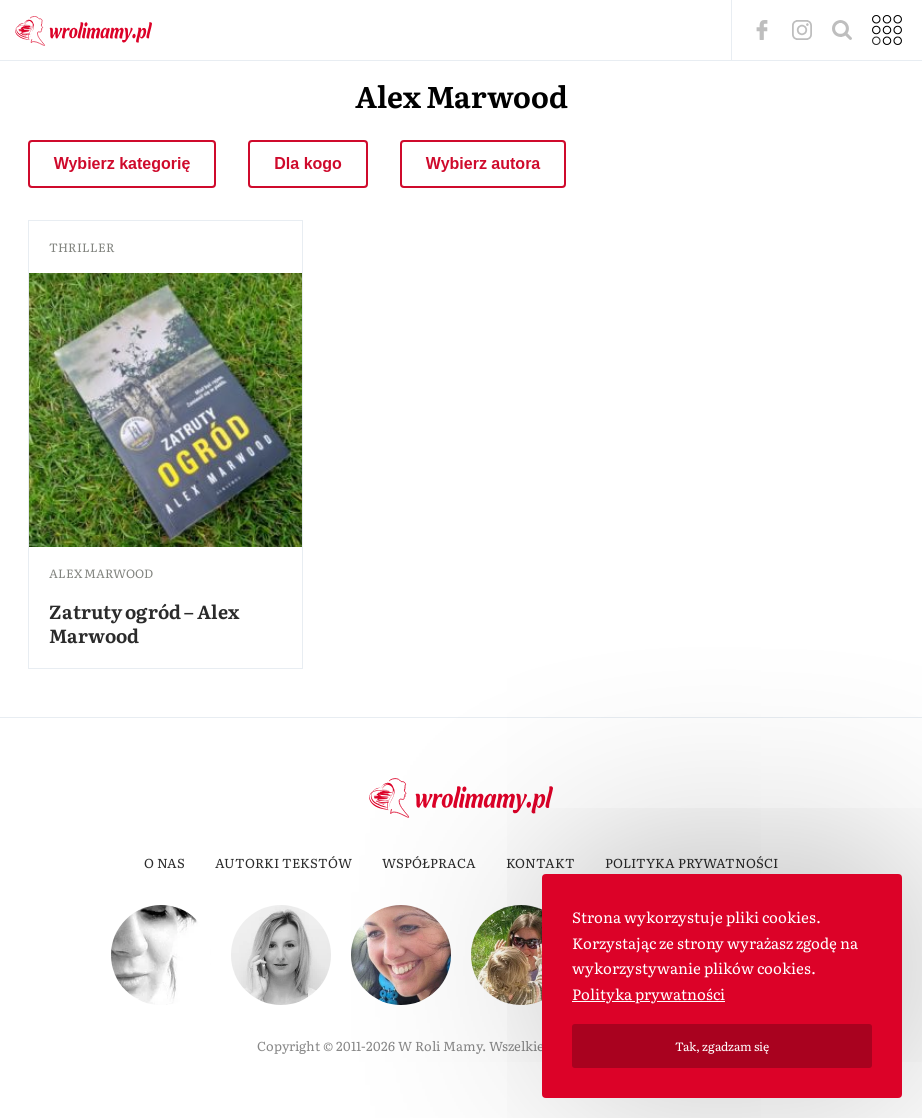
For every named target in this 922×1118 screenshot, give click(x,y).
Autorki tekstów (283, 862)
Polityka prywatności (691, 862)
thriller (82, 247)
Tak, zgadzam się (722, 1046)
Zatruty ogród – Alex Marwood (144, 623)
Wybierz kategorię (122, 163)
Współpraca (429, 862)
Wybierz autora (483, 163)
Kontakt (540, 862)
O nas (164, 862)
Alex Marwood (101, 573)
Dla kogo (308, 163)
